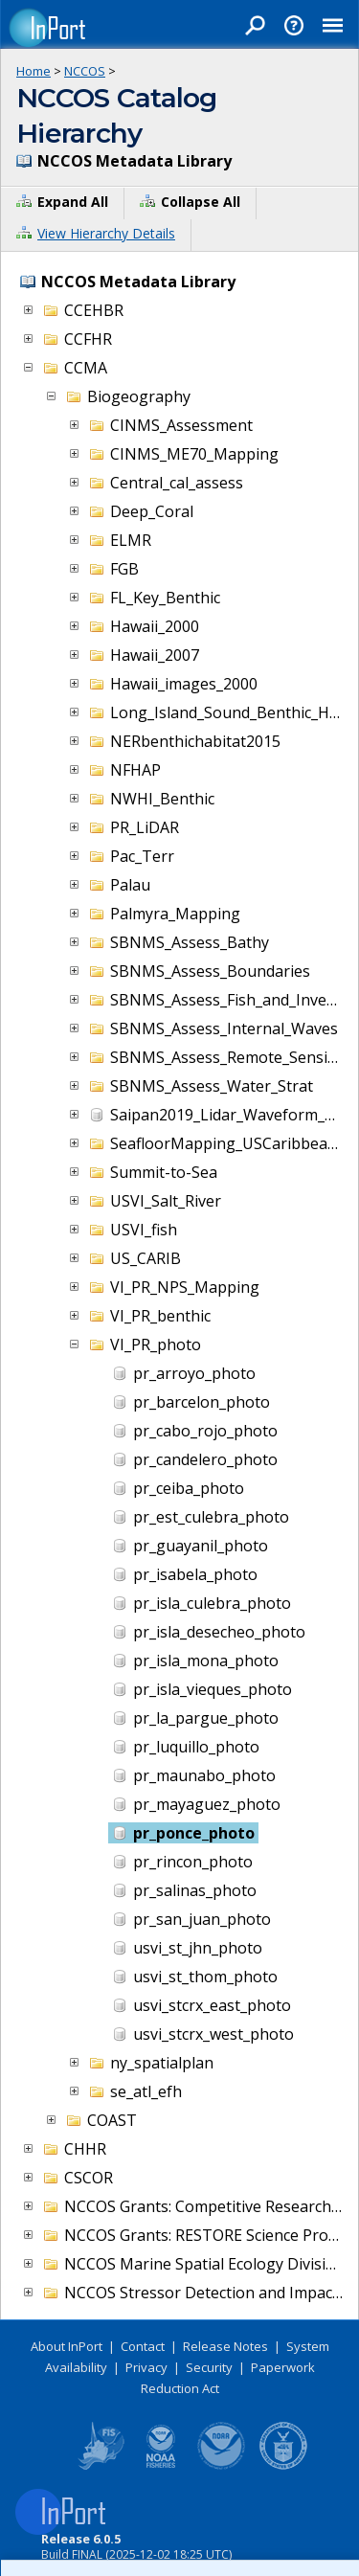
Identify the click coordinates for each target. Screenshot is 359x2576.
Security (209, 2367)
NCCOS (84, 70)
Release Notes (225, 2346)
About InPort (66, 2346)
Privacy (146, 2367)
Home (33, 70)
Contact (143, 2346)
